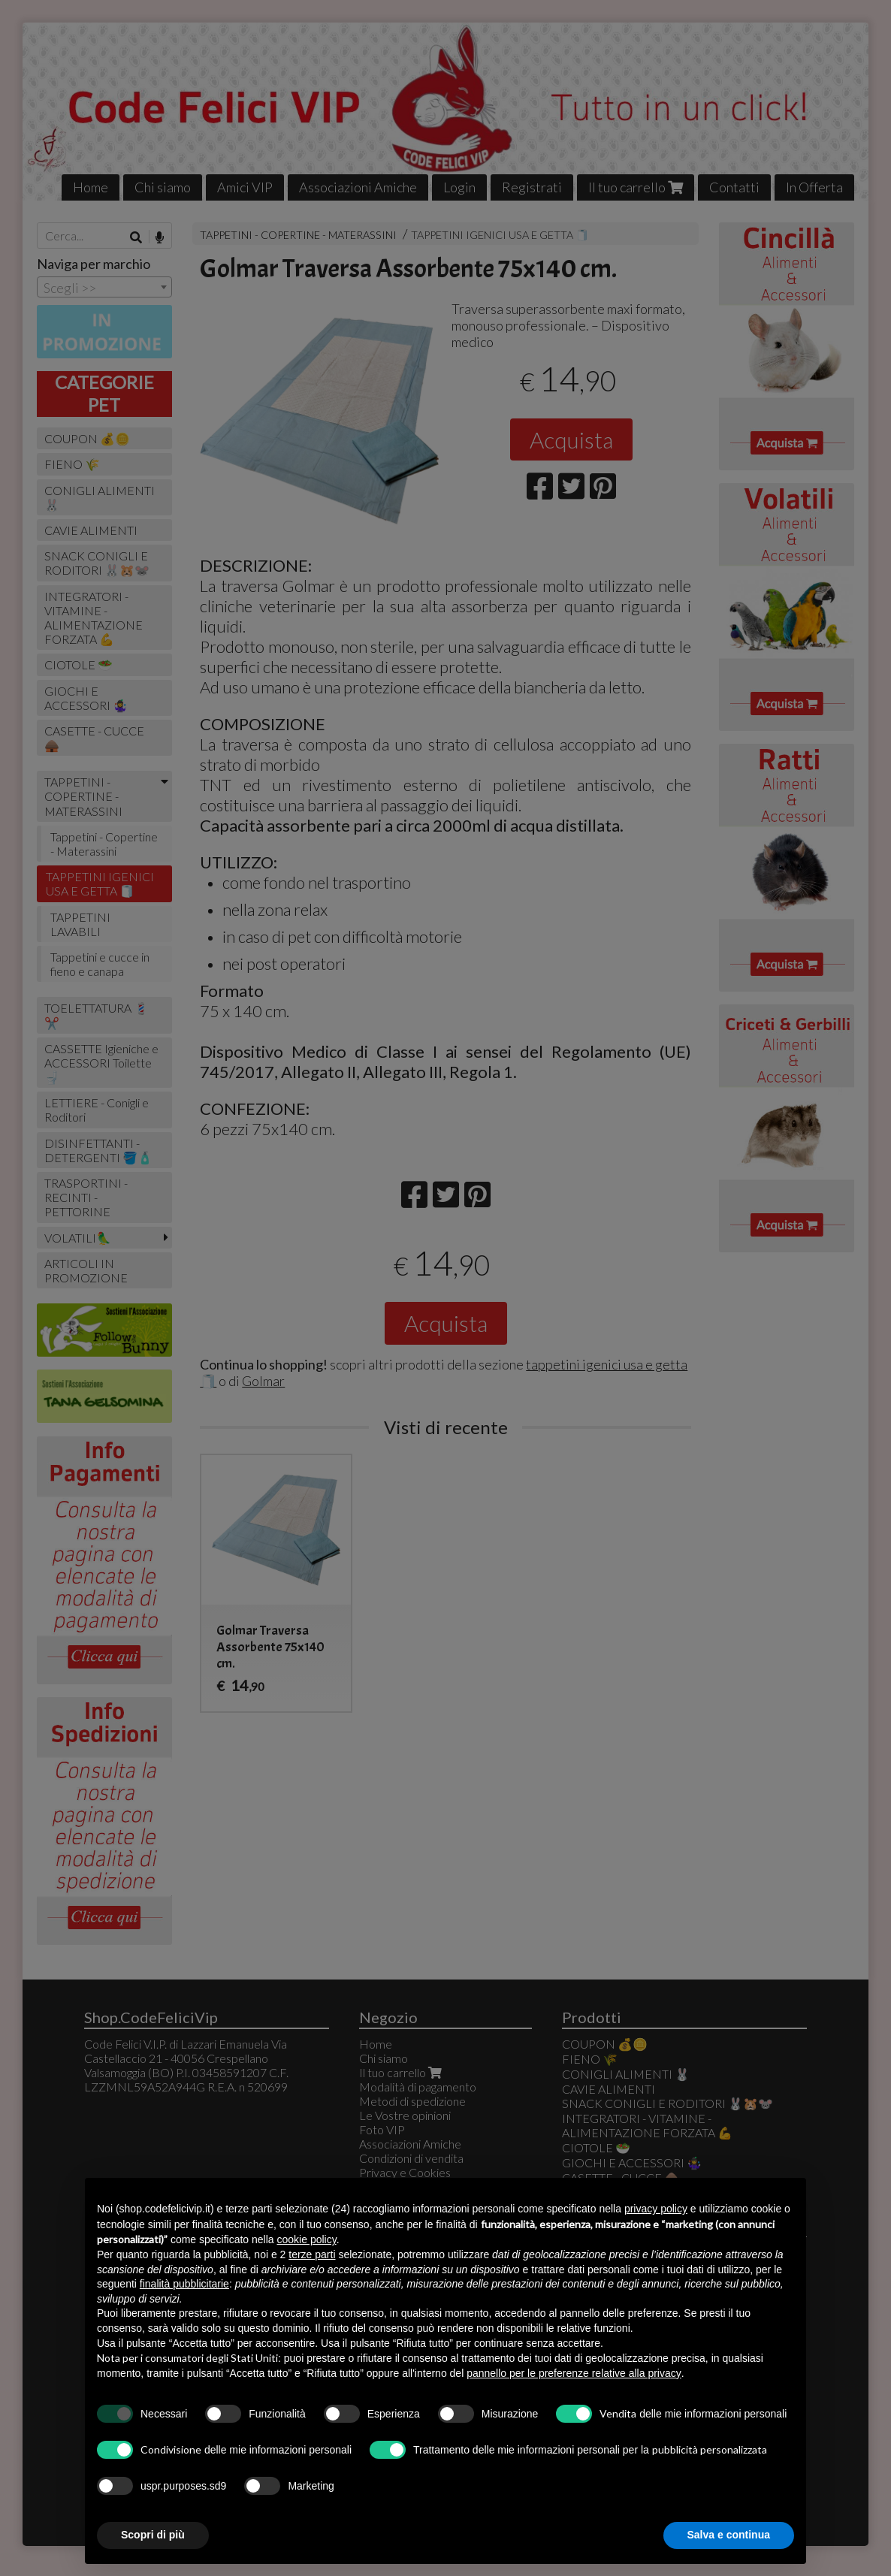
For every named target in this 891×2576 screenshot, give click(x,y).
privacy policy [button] (655, 2209)
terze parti (311, 2254)
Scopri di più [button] (153, 2535)
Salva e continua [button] (728, 2535)
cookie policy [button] (307, 2239)
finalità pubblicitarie (184, 2284)
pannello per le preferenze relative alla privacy (574, 2373)
